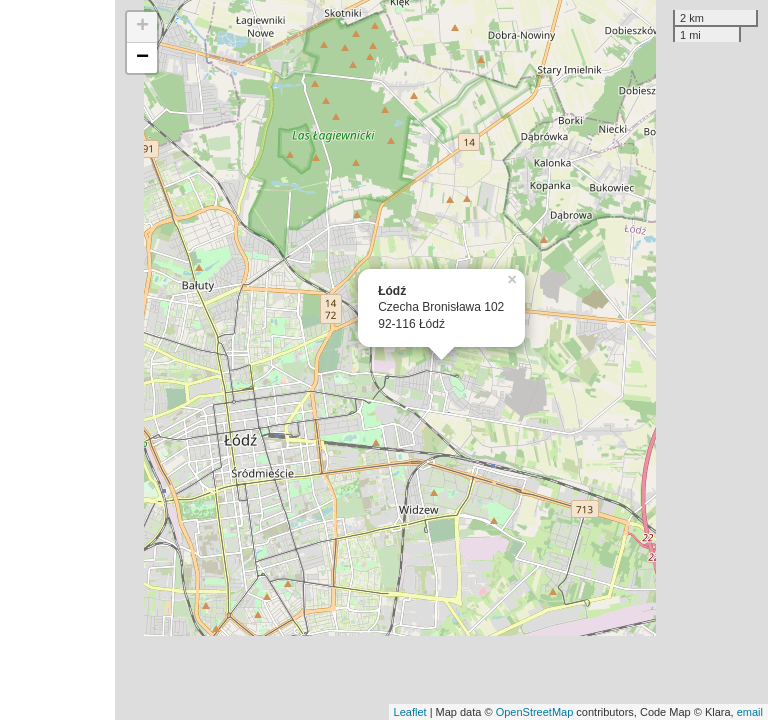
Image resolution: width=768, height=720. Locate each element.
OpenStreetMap (535, 712)
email (750, 712)
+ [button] (142, 27)
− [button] (142, 58)
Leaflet (410, 712)
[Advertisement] (57, 360)
